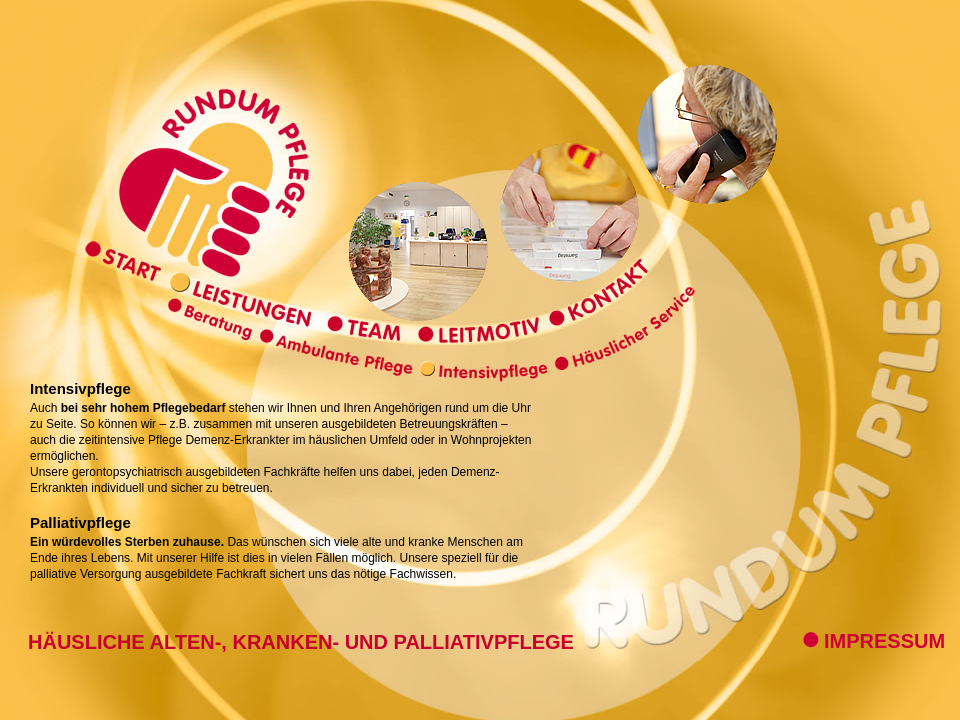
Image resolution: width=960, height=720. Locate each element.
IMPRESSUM (874, 641)
